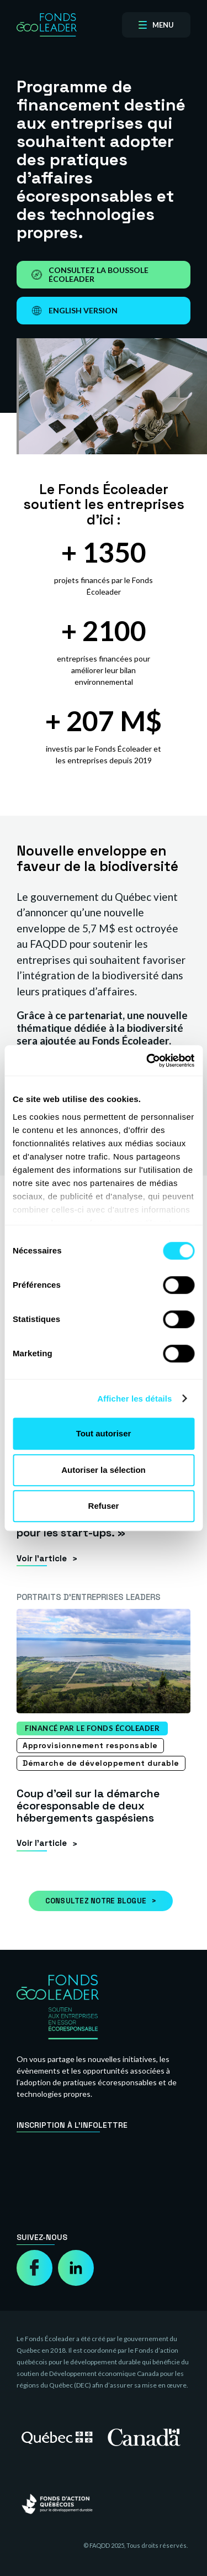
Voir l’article (42, 1558)
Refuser (103, 1505)
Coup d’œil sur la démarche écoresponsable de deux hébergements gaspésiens (88, 1805)
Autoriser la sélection (103, 1470)
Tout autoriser (103, 1433)
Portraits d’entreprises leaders (89, 1597)
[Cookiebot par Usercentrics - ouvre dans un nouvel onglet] (147, 1060)
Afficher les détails (134, 1398)
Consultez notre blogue (96, 1901)
